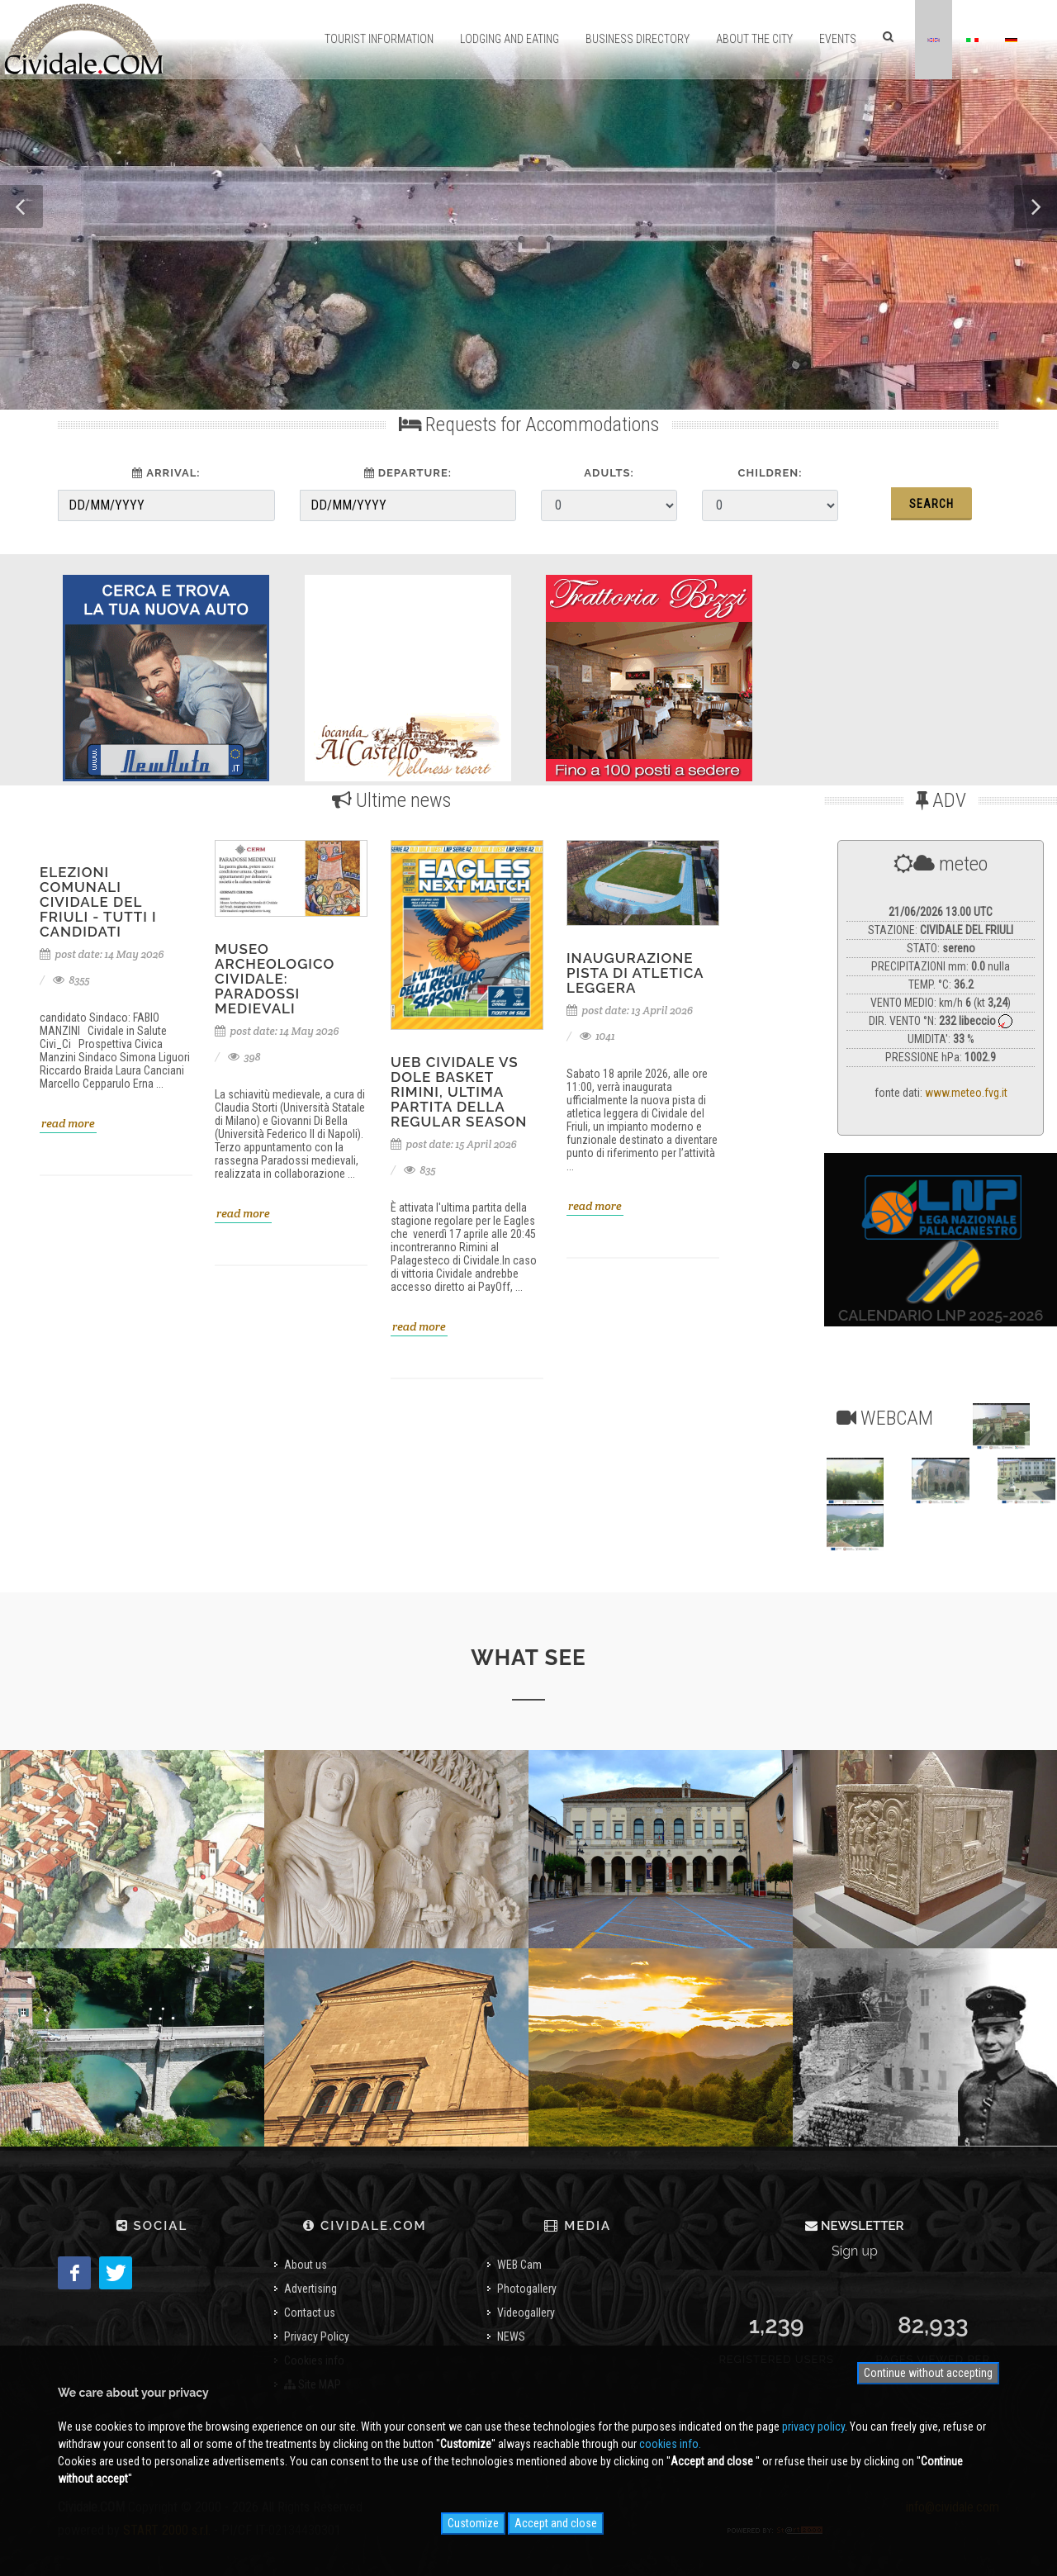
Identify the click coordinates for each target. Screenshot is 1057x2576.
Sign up (855, 2251)
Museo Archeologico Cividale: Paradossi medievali (274, 979)
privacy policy (813, 2426)
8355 (71, 980)
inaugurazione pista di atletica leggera (635, 973)
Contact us (309, 2312)
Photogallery (527, 2288)
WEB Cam (519, 2264)
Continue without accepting (928, 2372)
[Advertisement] (891, 674)
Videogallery (526, 2312)
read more (68, 1123)
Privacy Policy (316, 2336)
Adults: (608, 473)
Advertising (310, 2288)
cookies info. (670, 2443)
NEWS (511, 2336)
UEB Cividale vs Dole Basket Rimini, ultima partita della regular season (459, 1092)
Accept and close (555, 2523)
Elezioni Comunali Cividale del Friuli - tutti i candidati (98, 902)
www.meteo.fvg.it (966, 1092)
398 (244, 1057)
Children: (770, 473)
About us (305, 2264)
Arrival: (166, 473)
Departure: (408, 473)
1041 (597, 1036)
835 (420, 1170)
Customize (473, 2523)
